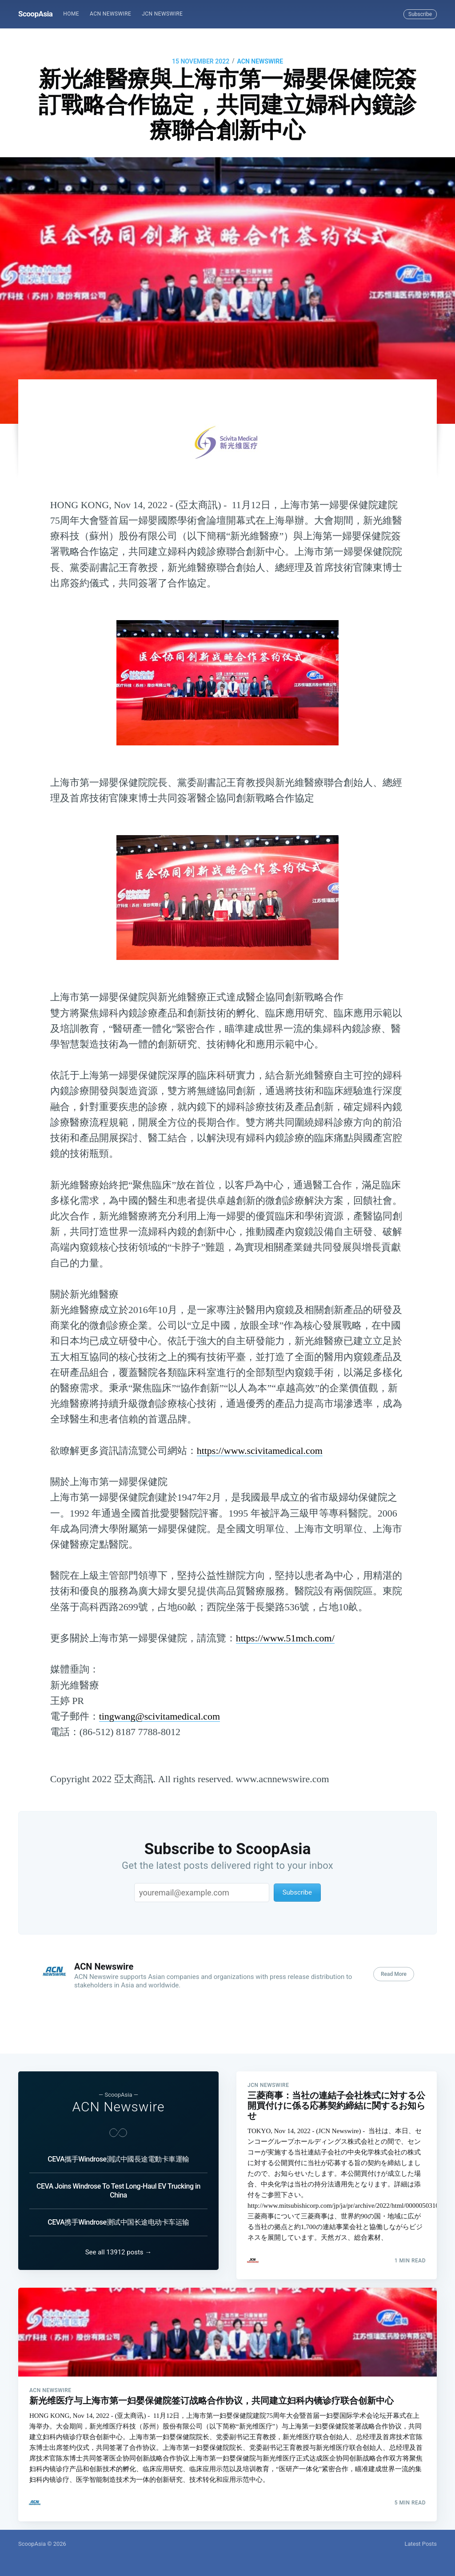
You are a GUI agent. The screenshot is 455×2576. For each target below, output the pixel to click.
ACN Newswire (110, 14)
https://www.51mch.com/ (285, 1638)
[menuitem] (71, 14)
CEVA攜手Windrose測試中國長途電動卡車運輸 (118, 2141)
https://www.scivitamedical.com (260, 1450)
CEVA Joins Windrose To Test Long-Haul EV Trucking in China (118, 2172)
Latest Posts (420, 2543)
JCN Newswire (162, 14)
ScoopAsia (35, 13)
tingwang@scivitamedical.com (159, 1716)
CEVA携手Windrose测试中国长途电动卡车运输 (118, 2204)
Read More (394, 1974)
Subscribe (420, 14)
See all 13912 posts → (118, 2243)
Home (71, 14)
